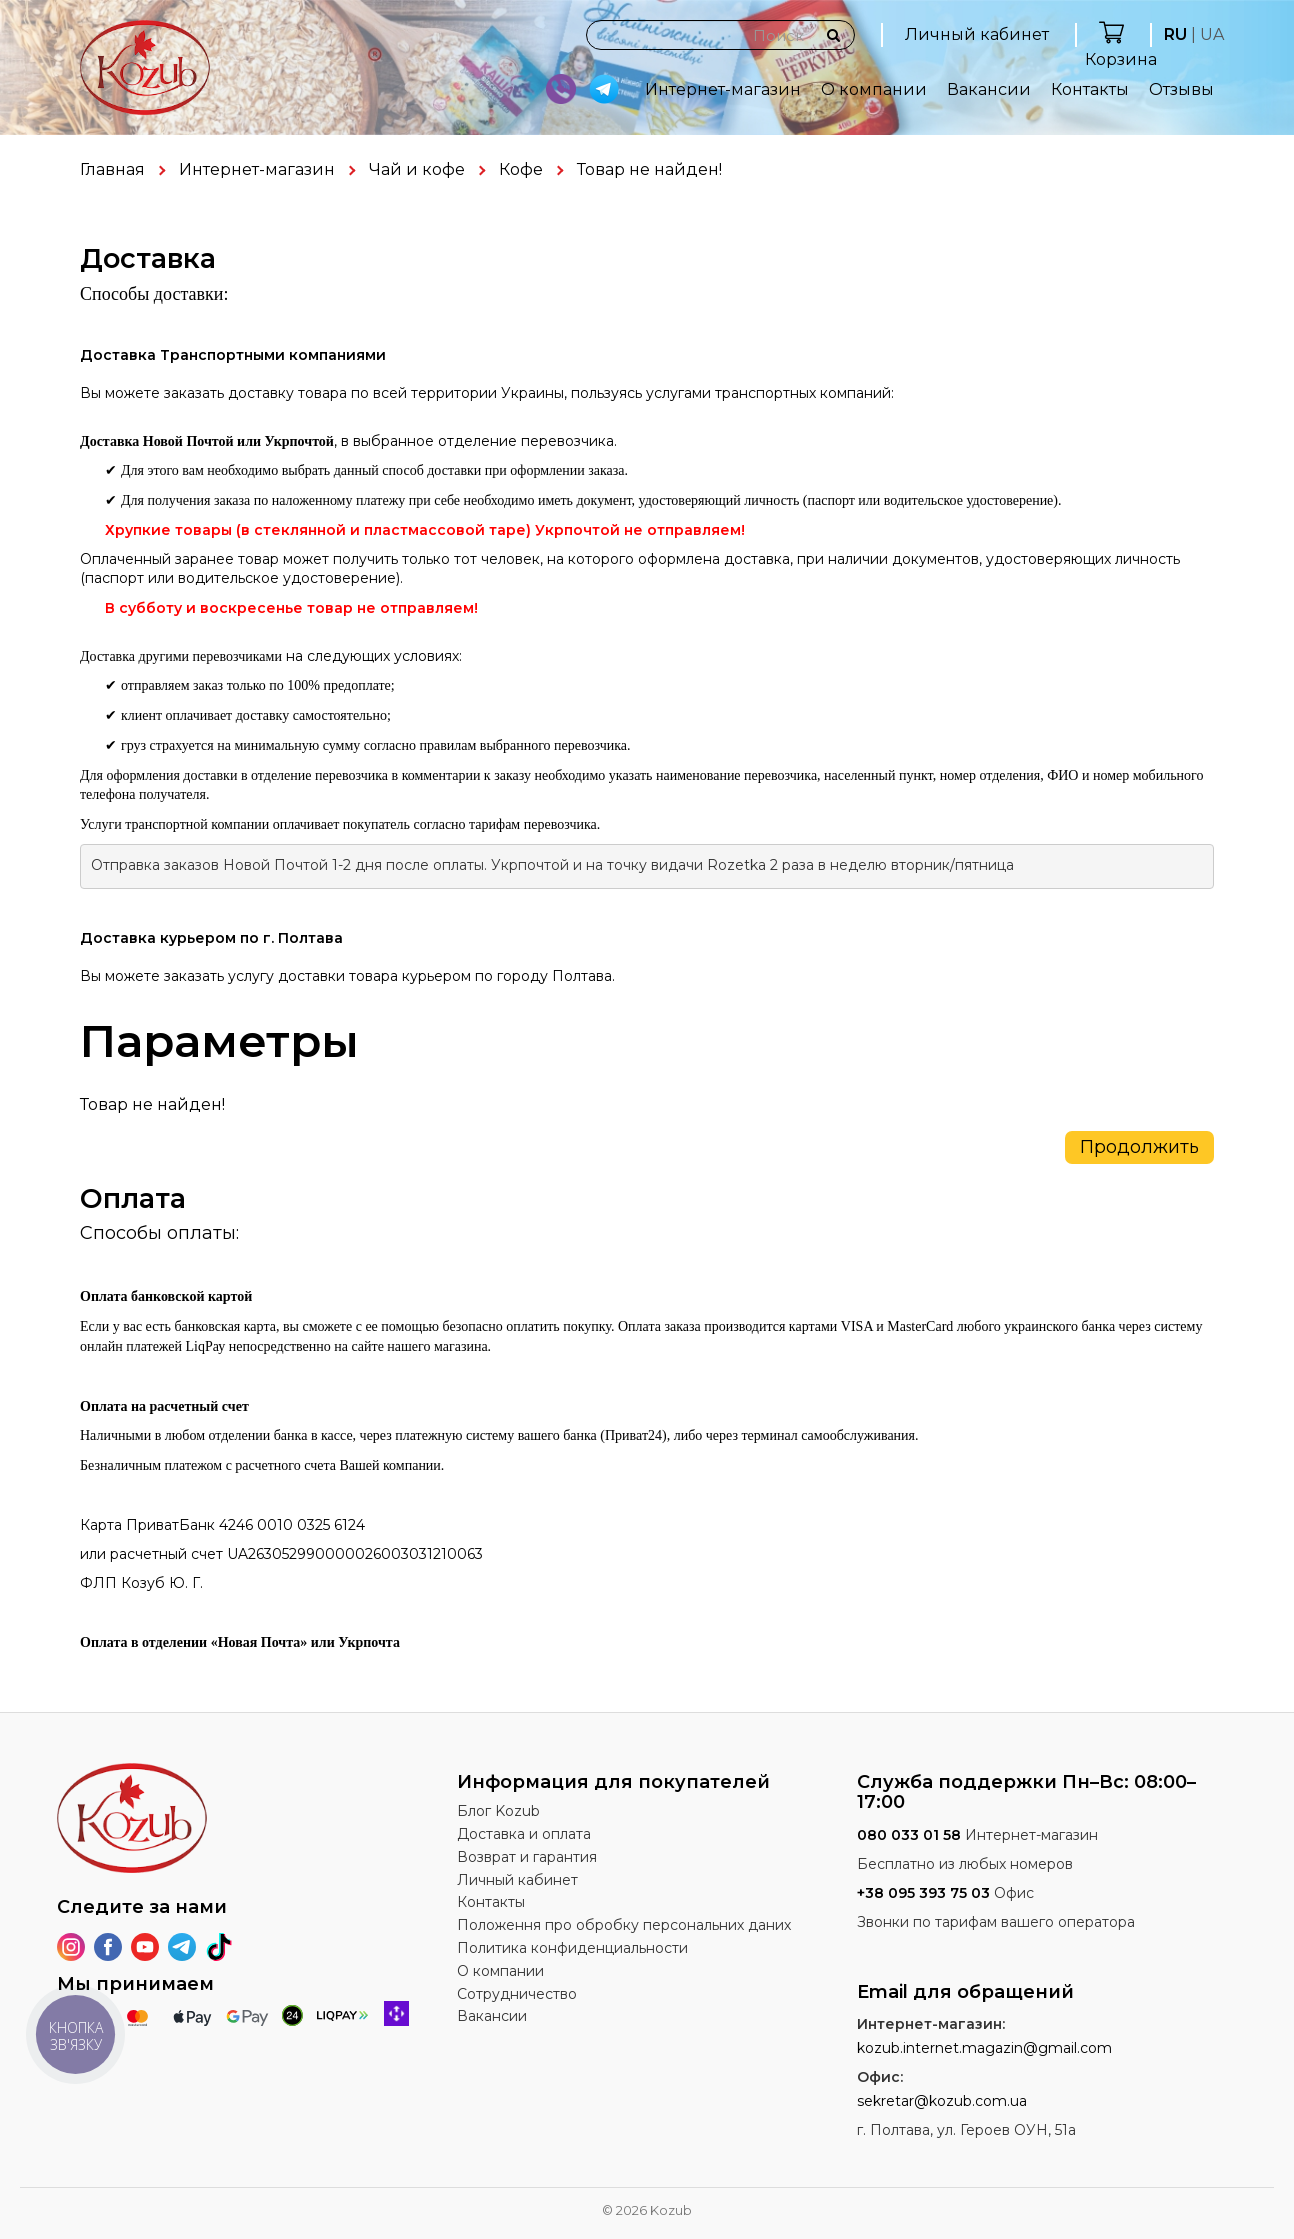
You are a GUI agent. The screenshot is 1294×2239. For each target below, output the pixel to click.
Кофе (521, 169)
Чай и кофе (417, 169)
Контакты (1090, 89)
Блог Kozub (498, 1811)
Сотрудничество (517, 1994)
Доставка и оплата (524, 1834)
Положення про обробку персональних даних (624, 1925)
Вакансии (989, 89)
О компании (874, 89)
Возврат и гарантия (527, 1857)
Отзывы (1181, 89)
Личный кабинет (977, 34)
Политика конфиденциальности (572, 1948)
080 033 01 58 (909, 1835)
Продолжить (1139, 1147)
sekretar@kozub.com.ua (942, 2101)
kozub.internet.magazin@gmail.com (984, 2048)
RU (1175, 34)
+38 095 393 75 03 (923, 1893)
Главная (112, 169)
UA (1212, 34)
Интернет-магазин (723, 89)
